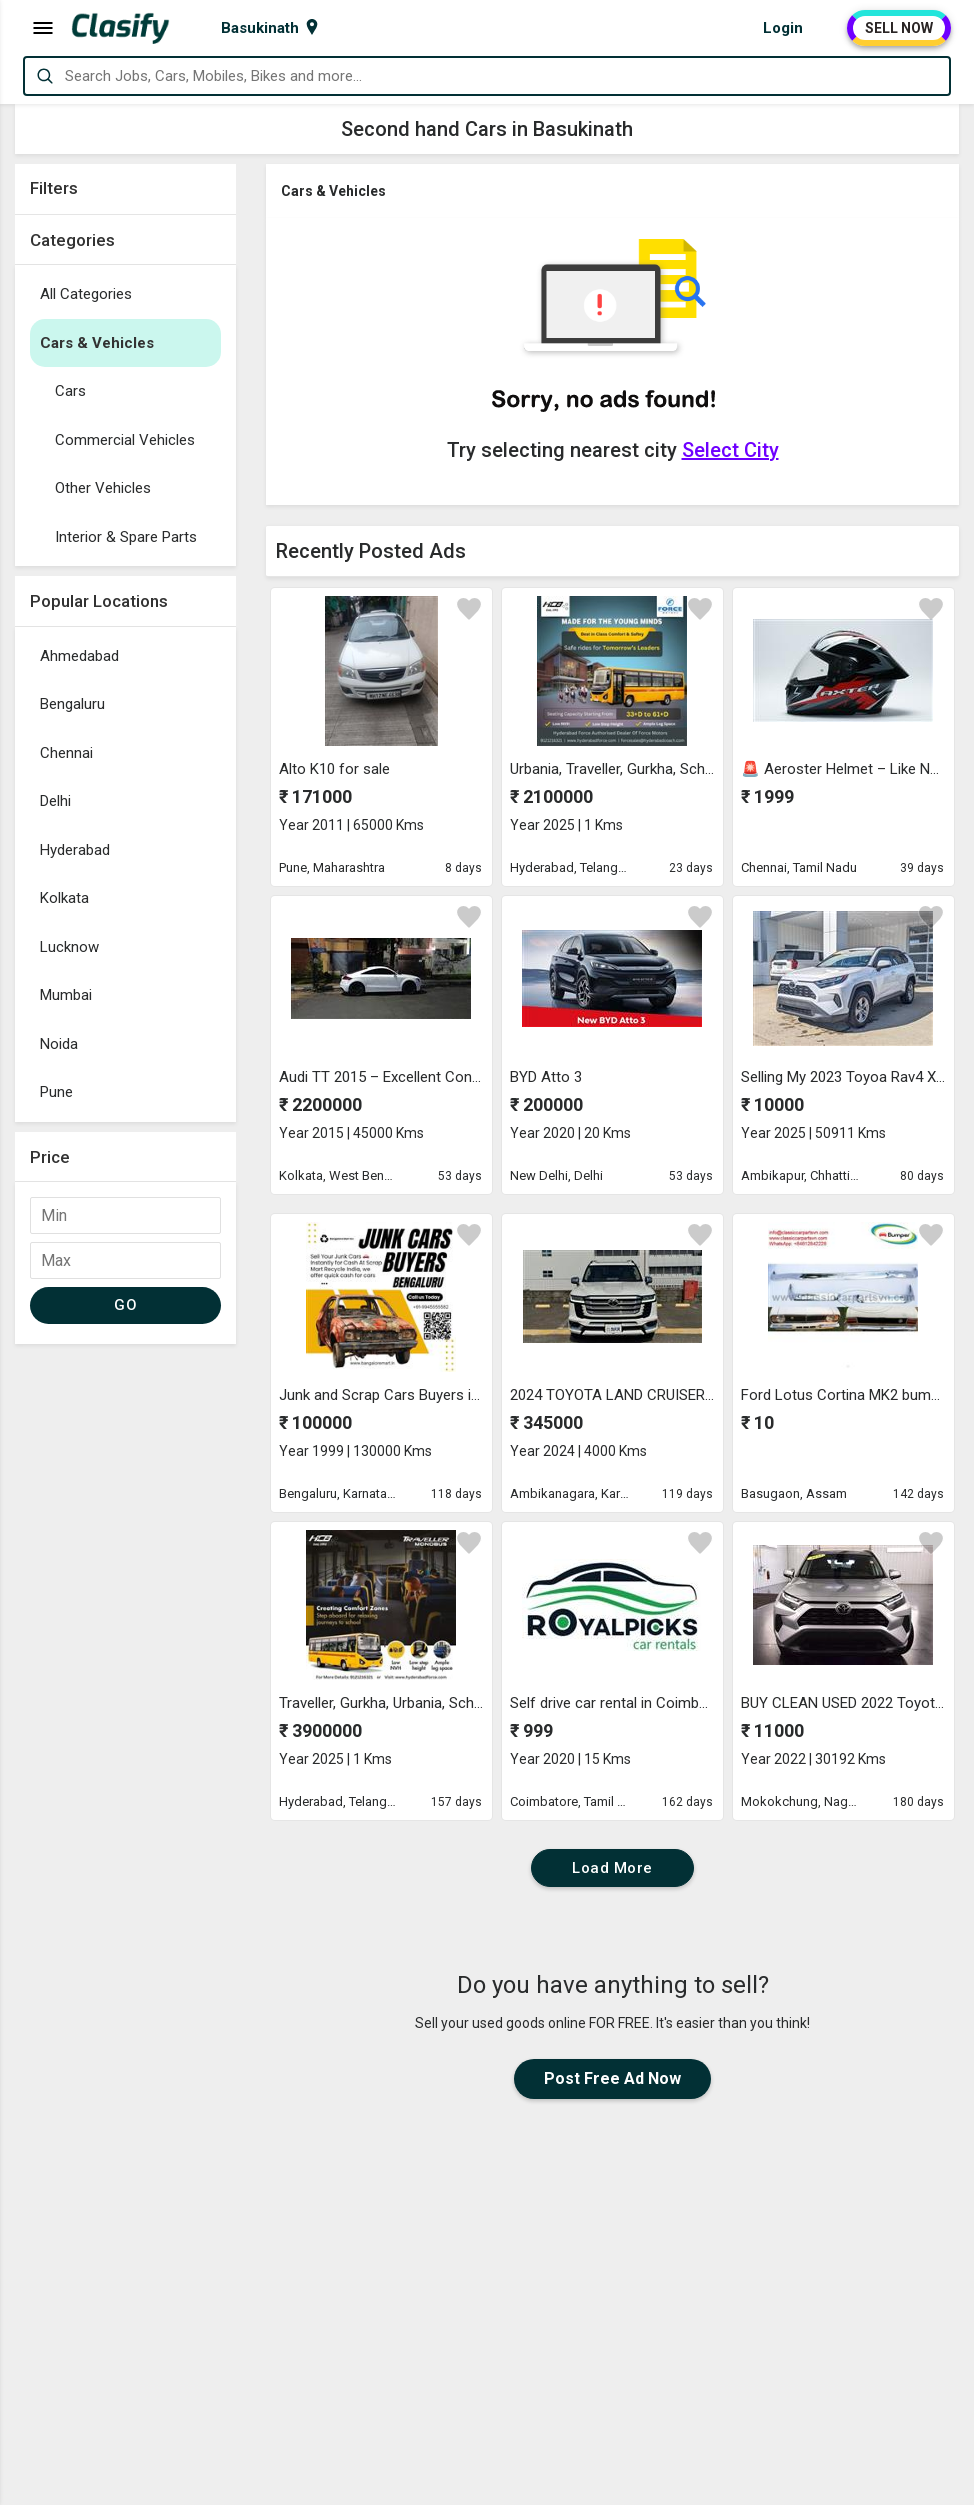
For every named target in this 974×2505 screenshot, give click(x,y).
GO (125, 1305)
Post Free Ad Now (612, 2078)
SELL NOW (899, 28)
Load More (612, 1868)
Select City (730, 450)
